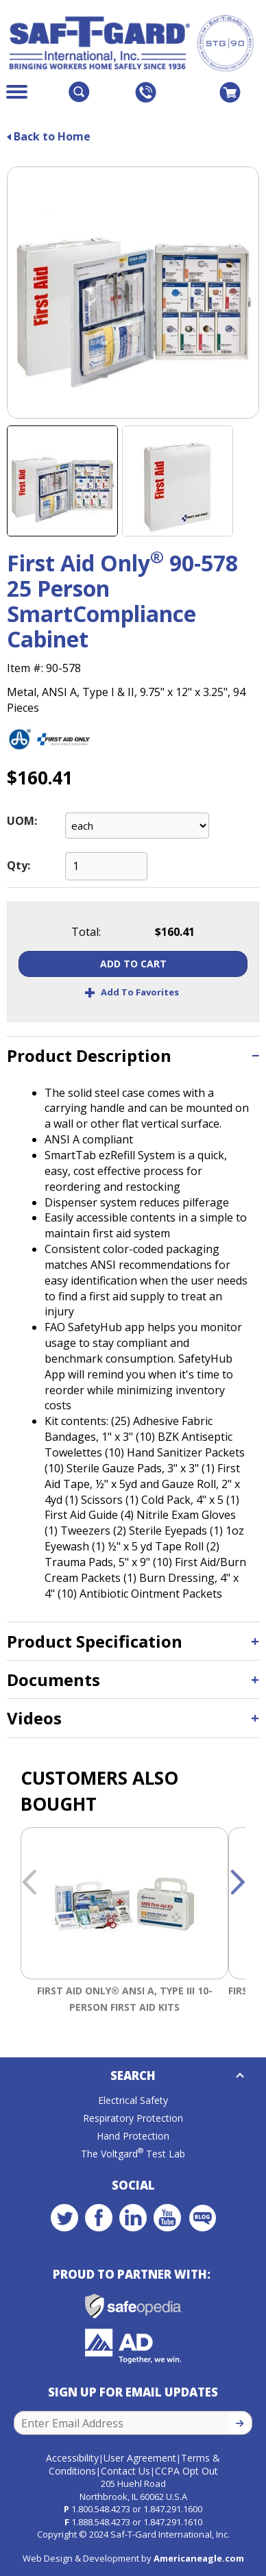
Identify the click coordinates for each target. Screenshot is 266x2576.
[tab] (133, 1055)
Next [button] (237, 1883)
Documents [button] (53, 1679)
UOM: (22, 820)
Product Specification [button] (94, 1641)
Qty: (18, 865)
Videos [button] (34, 1718)
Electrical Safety (133, 2100)
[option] (124, 1923)
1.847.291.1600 (172, 2509)
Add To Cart (133, 963)
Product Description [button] (89, 1055)
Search (133, 2075)
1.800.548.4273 (100, 2509)
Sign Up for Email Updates (133, 2392)
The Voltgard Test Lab (133, 2153)
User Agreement (140, 2457)
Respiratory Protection (133, 2118)
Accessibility (72, 2457)
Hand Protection (133, 2135)
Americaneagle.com (199, 2558)
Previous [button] (29, 1883)
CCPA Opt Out (186, 2470)
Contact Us (125, 2470)
